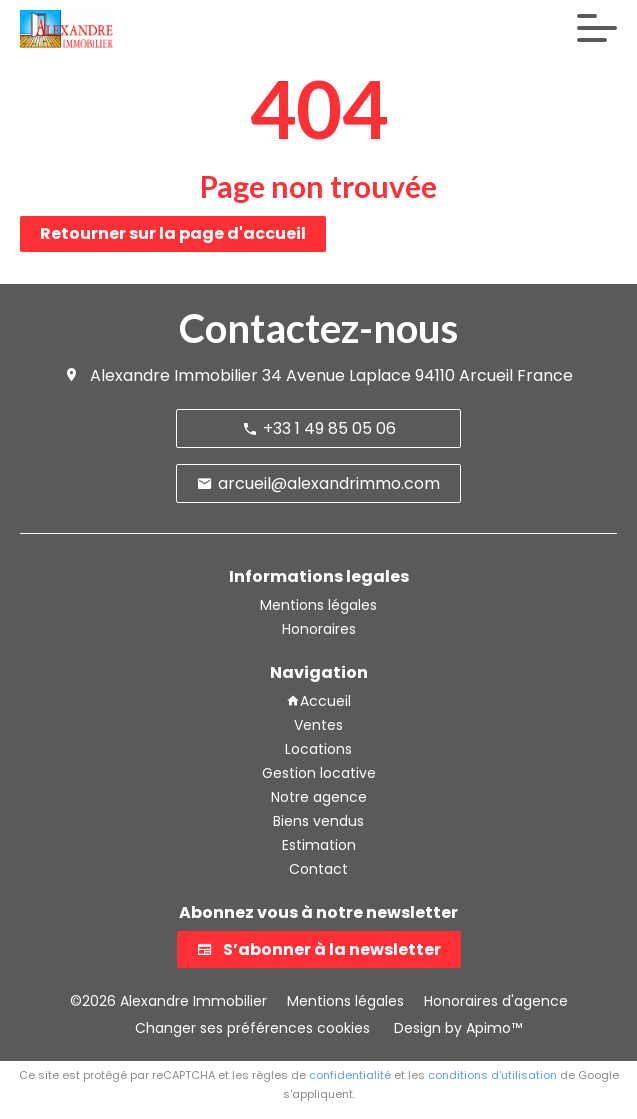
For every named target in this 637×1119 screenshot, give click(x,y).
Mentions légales (345, 1001)
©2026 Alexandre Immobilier (168, 1001)
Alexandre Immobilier (174, 375)
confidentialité (350, 1075)
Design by (456, 1028)
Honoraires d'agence (496, 1001)
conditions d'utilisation (492, 1075)
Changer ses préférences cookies (252, 1028)
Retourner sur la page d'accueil (173, 233)
